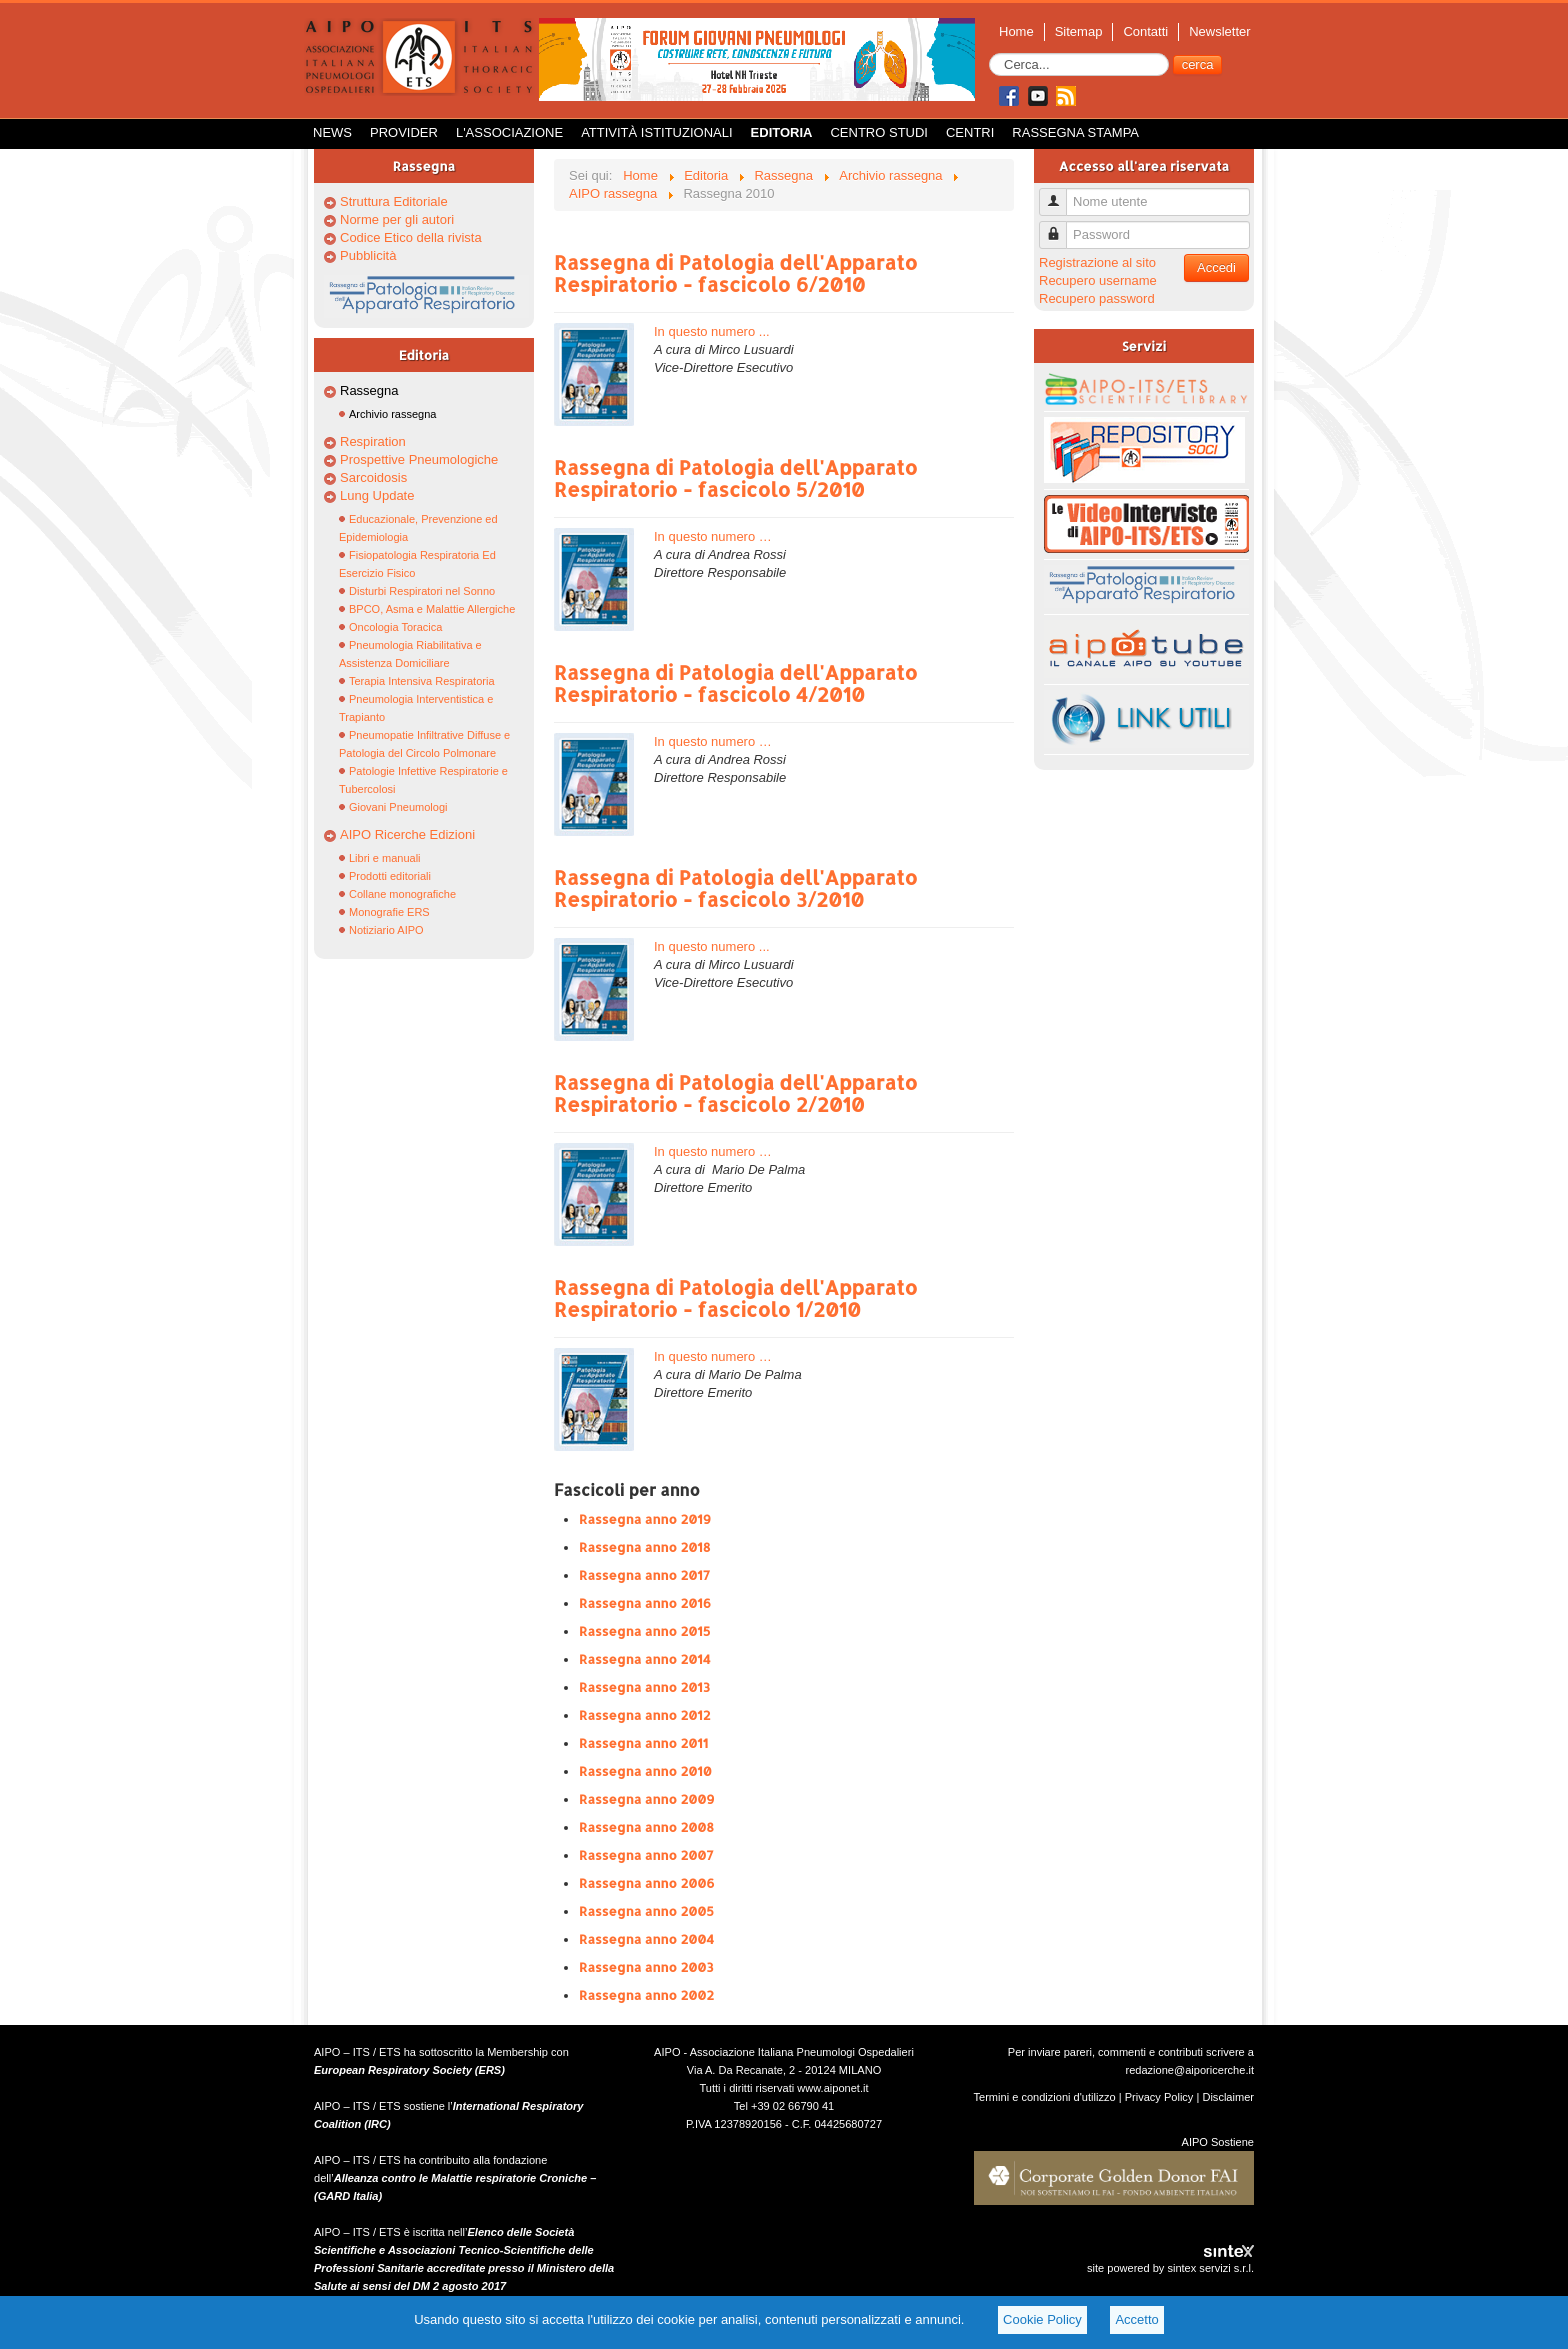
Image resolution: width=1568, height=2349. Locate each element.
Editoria (782, 132)
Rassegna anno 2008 (646, 1827)
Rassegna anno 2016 (645, 1603)
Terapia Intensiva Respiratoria (422, 681)
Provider (404, 132)
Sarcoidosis (373, 477)
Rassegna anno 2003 (646, 1967)
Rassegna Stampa (1075, 132)
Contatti (1145, 31)
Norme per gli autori (397, 219)
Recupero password (1097, 298)
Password (1060, 226)
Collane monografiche (402, 894)
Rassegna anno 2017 (644, 1575)
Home (1016, 31)
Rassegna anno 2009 (647, 1799)
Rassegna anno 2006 (647, 1883)
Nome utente (1060, 193)
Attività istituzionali (656, 132)
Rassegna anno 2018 (644, 1547)
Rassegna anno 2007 (646, 1855)
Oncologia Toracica (395, 627)
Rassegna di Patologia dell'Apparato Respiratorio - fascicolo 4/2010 (735, 683)
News (332, 132)
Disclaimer (1228, 2097)
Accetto (1136, 2319)
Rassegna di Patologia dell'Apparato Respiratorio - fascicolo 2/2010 (735, 1093)
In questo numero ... (712, 331)
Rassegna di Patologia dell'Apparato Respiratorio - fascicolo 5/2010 (735, 478)
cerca (1198, 64)
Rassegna (369, 390)
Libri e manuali (385, 858)
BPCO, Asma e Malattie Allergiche (432, 609)
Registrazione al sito (1097, 262)
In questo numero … (713, 536)
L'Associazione (509, 132)
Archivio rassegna (392, 414)
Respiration (373, 441)
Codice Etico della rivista (411, 237)
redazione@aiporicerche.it (1189, 2070)
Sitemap (1079, 31)
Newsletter (1219, 31)
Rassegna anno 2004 (646, 1939)
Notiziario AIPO (386, 930)
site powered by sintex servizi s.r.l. (1170, 2268)
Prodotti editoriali (390, 876)
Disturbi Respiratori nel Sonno (422, 591)
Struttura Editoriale (394, 201)
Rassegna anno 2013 (644, 1687)
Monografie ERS (389, 912)
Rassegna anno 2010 (645, 1771)
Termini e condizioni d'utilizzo (1045, 2097)
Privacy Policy (1159, 2097)
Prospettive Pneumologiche (419, 459)
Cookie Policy (1042, 2319)
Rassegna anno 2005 (646, 1911)
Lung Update (377, 495)
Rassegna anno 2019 (645, 1519)
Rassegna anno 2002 (646, 1995)
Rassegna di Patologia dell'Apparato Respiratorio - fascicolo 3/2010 (735, 888)
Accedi (1216, 267)
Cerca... (989, 53)
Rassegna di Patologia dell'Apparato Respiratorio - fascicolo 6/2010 (735, 273)
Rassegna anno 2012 (644, 1715)
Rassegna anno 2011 (643, 1743)
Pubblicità (368, 255)
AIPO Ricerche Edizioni (407, 834)
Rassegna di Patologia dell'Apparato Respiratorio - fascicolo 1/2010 (735, 1298)
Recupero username (1098, 280)
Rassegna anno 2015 (644, 1631)
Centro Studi (879, 132)
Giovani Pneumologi (398, 807)
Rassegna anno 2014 (645, 1659)
